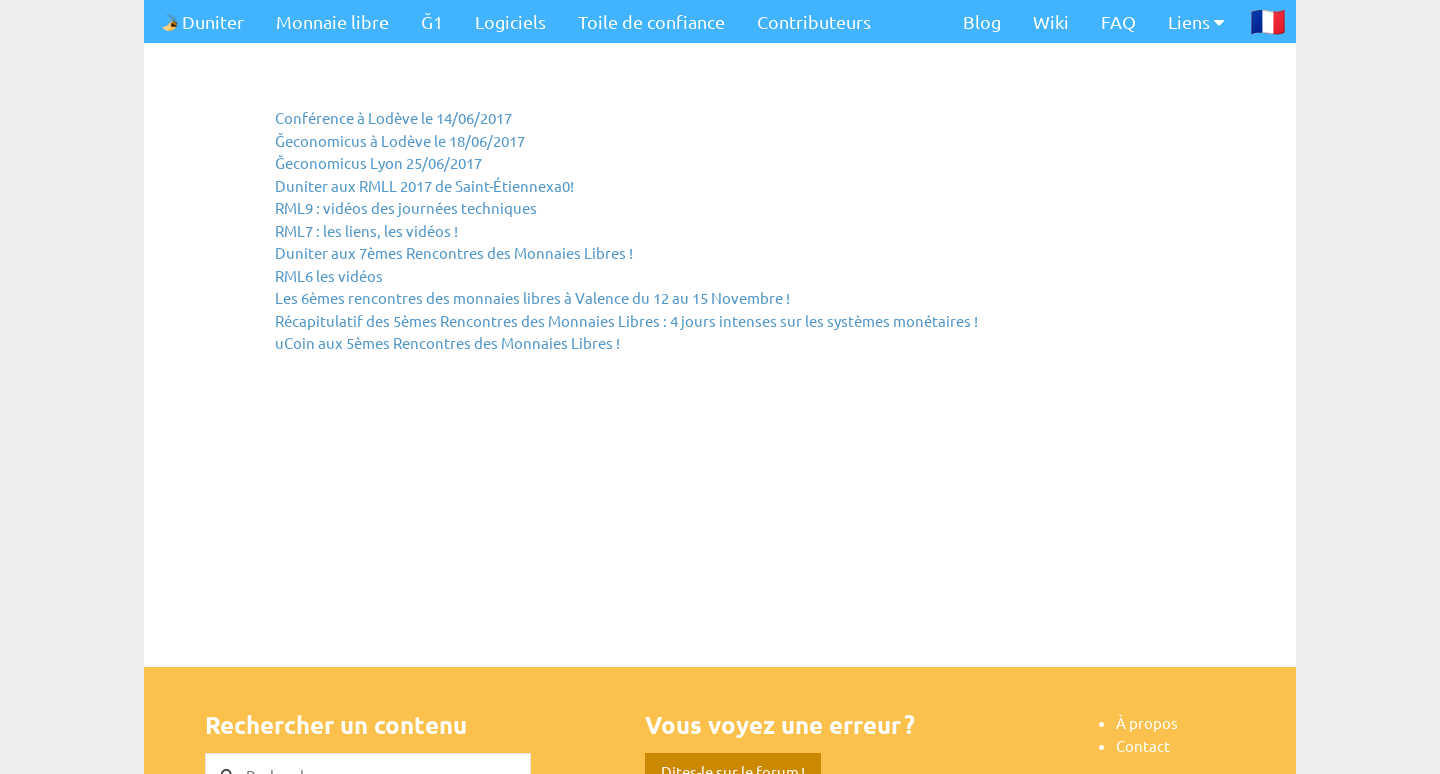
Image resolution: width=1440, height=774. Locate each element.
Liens (1196, 21)
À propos (1147, 722)
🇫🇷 (1268, 21)
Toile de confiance (651, 21)
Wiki (1051, 21)
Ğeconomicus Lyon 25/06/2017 (378, 162)
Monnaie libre (332, 21)
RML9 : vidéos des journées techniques (406, 207)
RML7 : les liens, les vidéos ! (366, 230)
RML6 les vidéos (329, 275)
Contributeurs (814, 21)
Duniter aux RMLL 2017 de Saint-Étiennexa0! (424, 185)
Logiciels (510, 21)
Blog (982, 21)
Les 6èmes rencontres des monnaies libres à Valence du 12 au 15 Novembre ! (532, 297)
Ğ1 (432, 21)
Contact (1143, 745)
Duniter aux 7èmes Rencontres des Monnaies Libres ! (454, 252)
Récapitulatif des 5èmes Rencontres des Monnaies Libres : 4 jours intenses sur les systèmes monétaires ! (626, 320)
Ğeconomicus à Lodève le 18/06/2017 (400, 140)
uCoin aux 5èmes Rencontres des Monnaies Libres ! (447, 342)
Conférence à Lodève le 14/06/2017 (393, 117)
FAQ (1118, 21)
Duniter (202, 21)
